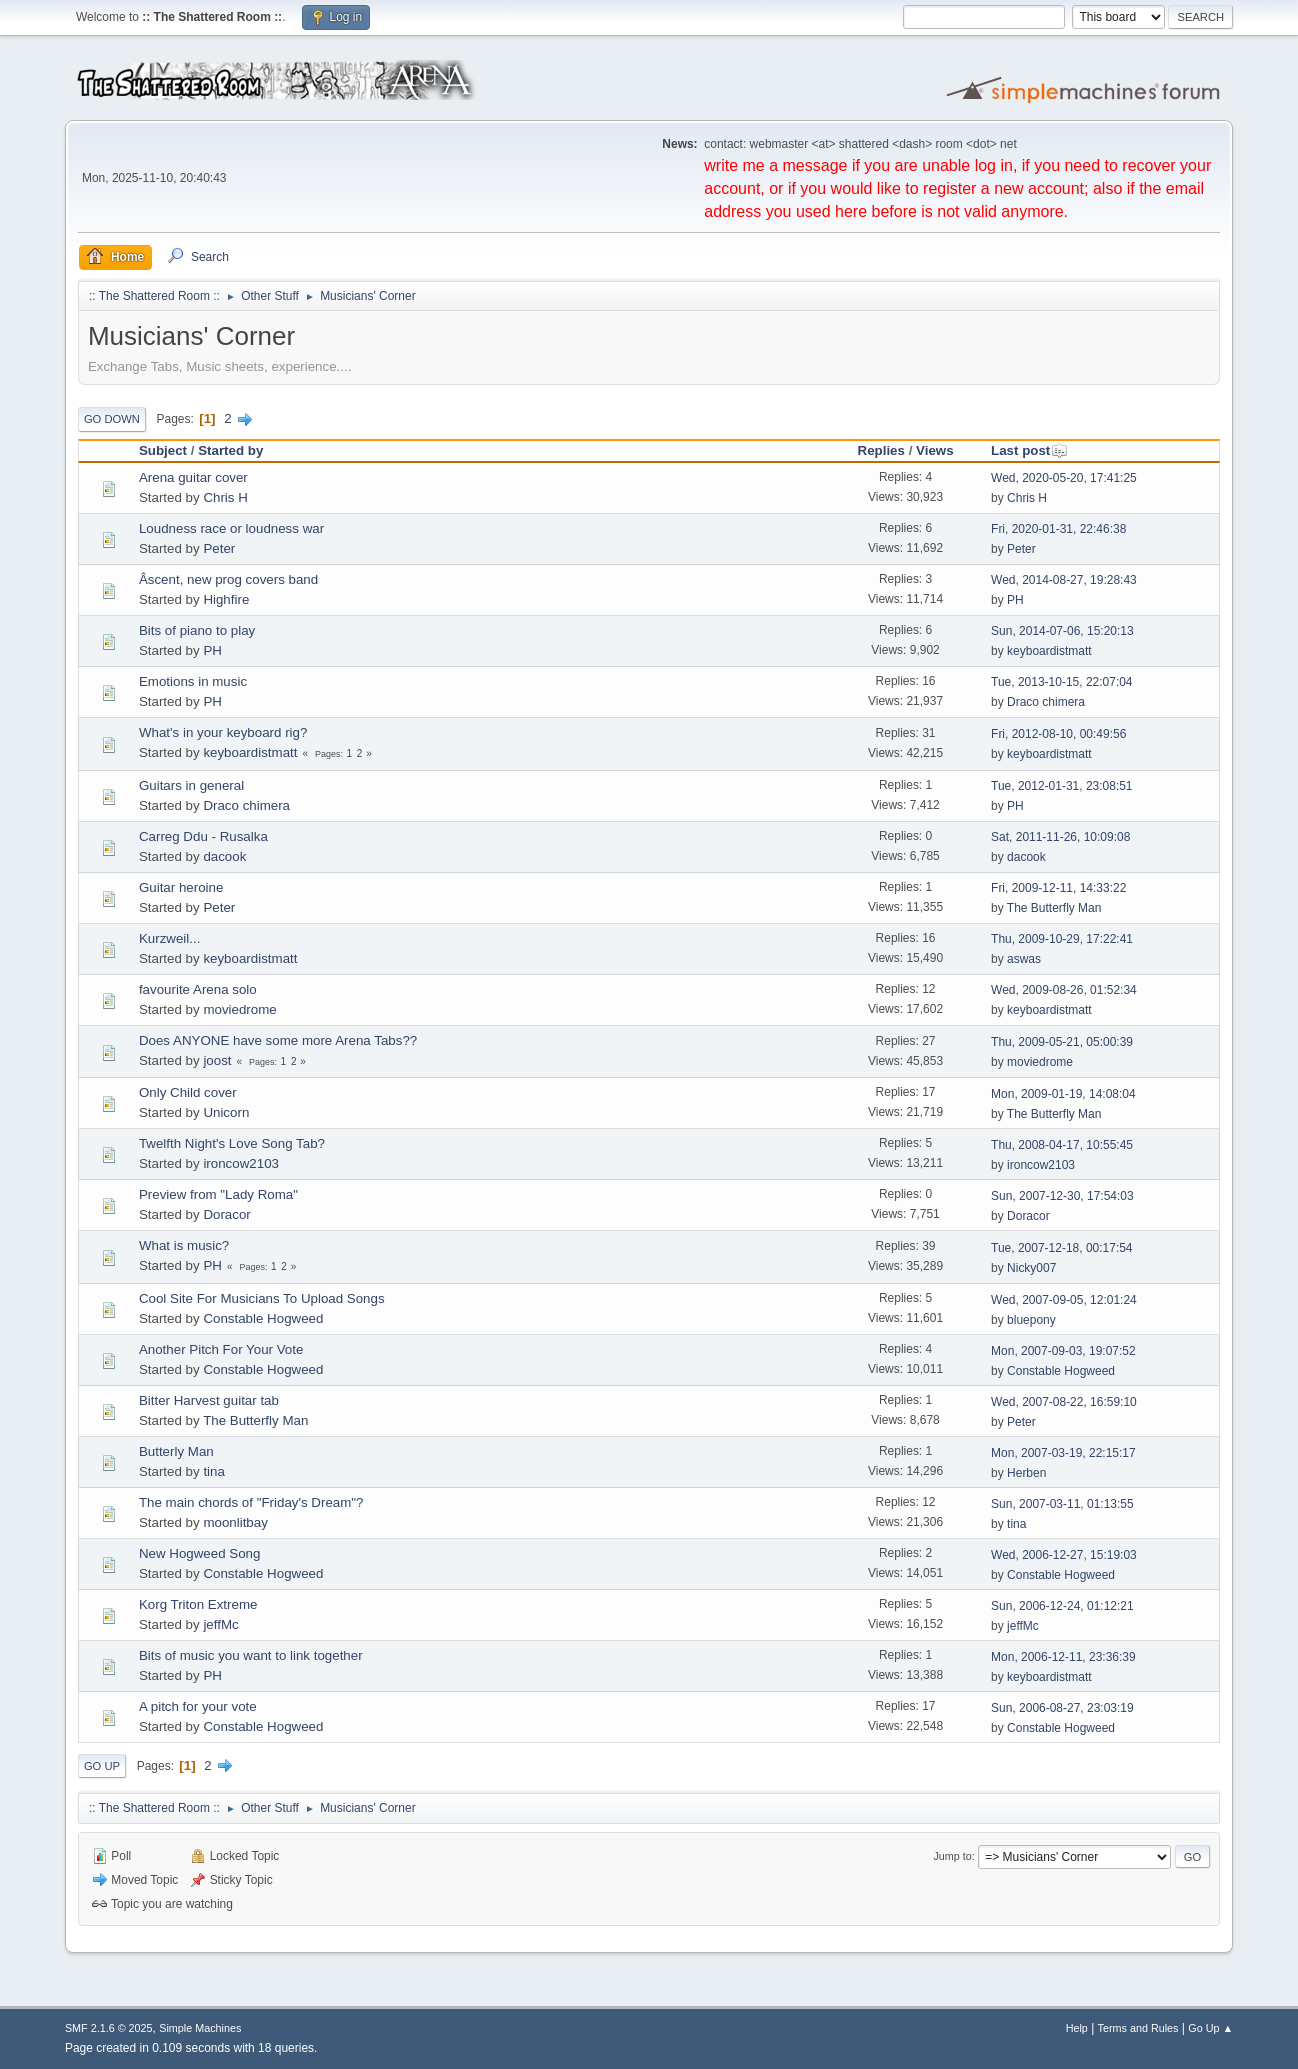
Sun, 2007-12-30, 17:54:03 (1062, 1196)
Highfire (226, 599)
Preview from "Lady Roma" (218, 1194)
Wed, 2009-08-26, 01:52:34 (1064, 990)
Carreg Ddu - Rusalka (203, 836)
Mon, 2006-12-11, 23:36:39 (1063, 1657)
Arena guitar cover (193, 477)
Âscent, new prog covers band (228, 579)
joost (217, 1060)
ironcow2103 (241, 1163)
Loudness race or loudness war (231, 528)
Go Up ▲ (1210, 2028)
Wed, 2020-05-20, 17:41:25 (1064, 478)
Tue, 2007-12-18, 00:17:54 (1061, 1248)
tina (214, 1471)
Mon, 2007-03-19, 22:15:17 (1063, 1453)
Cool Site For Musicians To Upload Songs (262, 1298)
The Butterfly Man (1054, 908)
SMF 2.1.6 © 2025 (109, 2028)
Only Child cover (188, 1092)
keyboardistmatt (1049, 651)
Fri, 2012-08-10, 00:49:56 (1058, 734)
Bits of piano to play (197, 630)
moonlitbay (235, 1522)
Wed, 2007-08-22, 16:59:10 (1064, 1402)
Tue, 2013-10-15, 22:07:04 (1061, 682)
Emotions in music (193, 681)
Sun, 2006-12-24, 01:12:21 (1062, 1606)
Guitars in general (191, 785)
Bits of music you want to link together (251, 1655)
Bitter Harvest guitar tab (209, 1400)
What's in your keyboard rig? (223, 732)
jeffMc (220, 1624)
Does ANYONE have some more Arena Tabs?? (278, 1040)
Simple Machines (200, 2028)
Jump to (952, 1856)
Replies (881, 450)
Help (1077, 2028)
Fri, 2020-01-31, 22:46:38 (1058, 529)
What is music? (184, 1245)
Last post (1029, 450)
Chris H (225, 497)
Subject (163, 450)
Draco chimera (1046, 702)
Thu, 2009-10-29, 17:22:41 (1062, 939)
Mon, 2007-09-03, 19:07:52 (1063, 1351)
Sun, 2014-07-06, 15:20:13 (1062, 631)
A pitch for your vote (198, 1706)
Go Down (112, 419)
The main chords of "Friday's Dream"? (251, 1502)
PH (1015, 600)
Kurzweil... (169, 938)
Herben (1026, 1473)
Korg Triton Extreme (198, 1604)
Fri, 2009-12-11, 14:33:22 (1058, 888)
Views (935, 450)
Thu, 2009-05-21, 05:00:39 (1062, 1042)
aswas (1024, 959)
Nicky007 (1031, 1268)
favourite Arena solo (198, 989)
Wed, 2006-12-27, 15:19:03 (1064, 1555)
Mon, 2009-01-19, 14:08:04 (1063, 1094)
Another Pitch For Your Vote (221, 1349)
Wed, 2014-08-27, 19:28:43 (1064, 580)
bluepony (1031, 1320)
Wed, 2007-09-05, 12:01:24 (1064, 1300)
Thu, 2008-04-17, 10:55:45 (1062, 1145)
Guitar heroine (181, 887)
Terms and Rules (1138, 2028)
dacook (224, 856)
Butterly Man (176, 1451)
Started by (230, 450)
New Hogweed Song (200, 1553)
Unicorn (226, 1112)
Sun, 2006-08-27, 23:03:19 (1062, 1708)
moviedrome (239, 1009)
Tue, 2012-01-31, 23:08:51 (1061, 786)
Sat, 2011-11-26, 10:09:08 (1060, 837)
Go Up (102, 1766)
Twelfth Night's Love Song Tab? (232, 1143)
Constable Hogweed (263, 1318)
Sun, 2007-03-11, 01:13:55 (1062, 1504)
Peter (219, 548)
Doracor (226, 1214)
